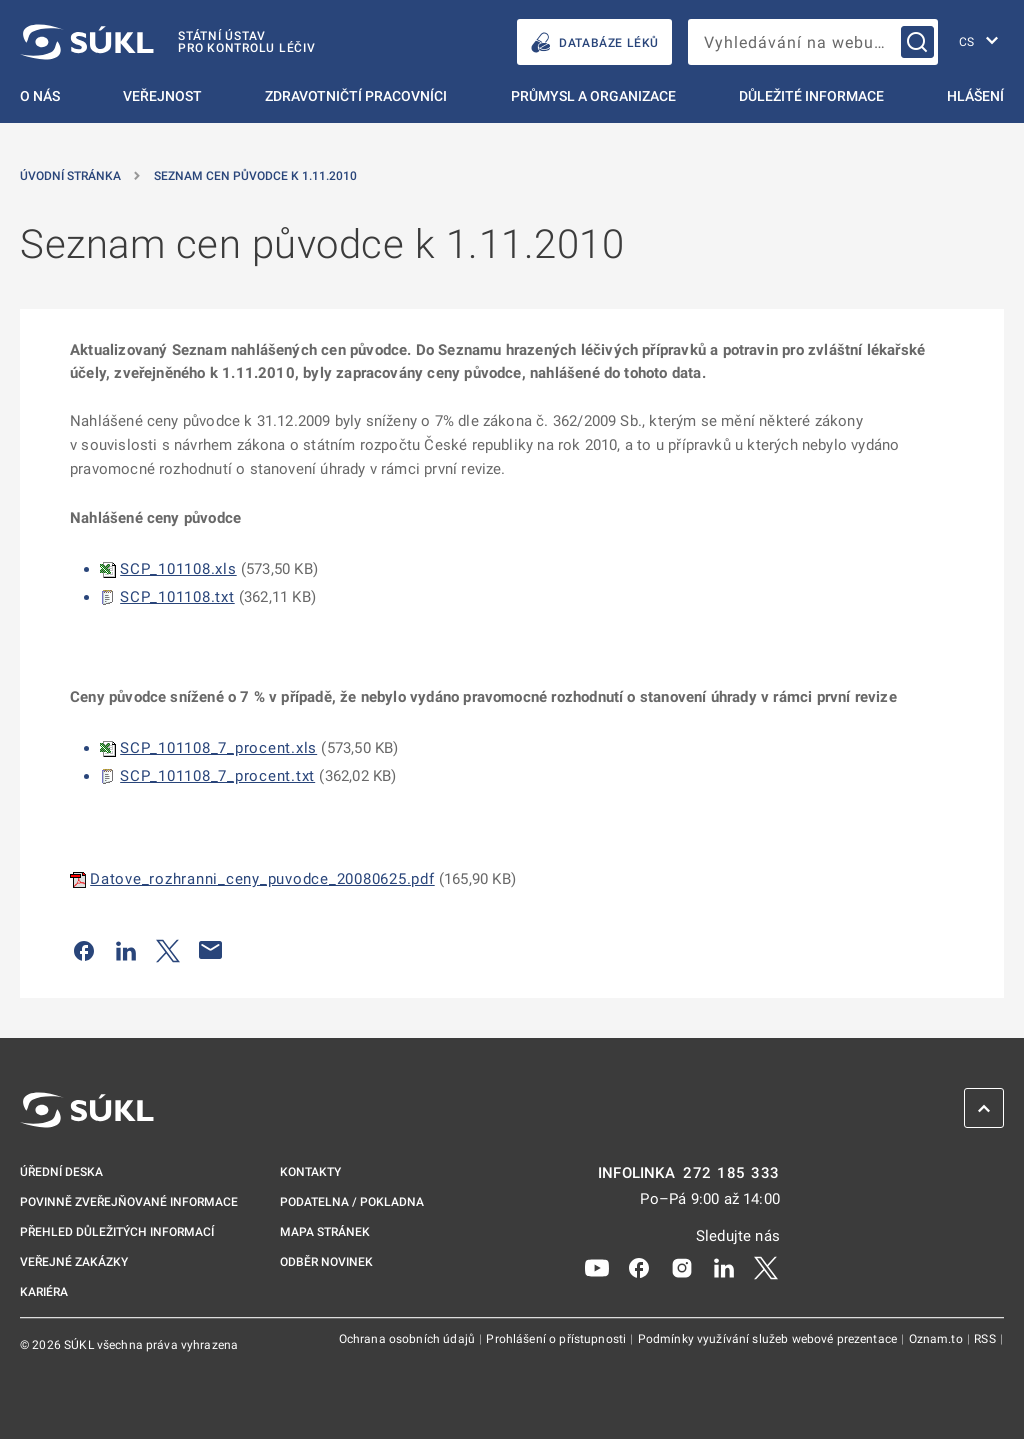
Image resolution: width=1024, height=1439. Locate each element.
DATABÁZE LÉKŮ (594, 42)
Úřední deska (61, 1172)
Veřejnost (162, 96)
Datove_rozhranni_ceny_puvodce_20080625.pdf (262, 879)
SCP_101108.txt (177, 597)
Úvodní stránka (70, 176)
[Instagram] (682, 1267)
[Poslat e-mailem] (211, 950)
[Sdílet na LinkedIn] (126, 950)
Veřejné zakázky (74, 1262)
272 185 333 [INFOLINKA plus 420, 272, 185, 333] (731, 1173)
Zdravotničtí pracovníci (356, 96)
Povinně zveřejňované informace (129, 1202)
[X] (766, 1267)
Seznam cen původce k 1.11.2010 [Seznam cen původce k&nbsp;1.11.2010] (255, 176)
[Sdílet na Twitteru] (168, 950)
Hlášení (975, 96)
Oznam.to (937, 1339)
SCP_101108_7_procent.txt (217, 776)
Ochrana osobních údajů (408, 1339)
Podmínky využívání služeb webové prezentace (769, 1339)
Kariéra (44, 1292)
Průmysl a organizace (593, 96)
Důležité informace (811, 96)
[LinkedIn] (724, 1267)
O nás (40, 96)
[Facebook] (639, 1267)
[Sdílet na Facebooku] (84, 950)
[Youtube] (597, 1267)
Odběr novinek (326, 1262)
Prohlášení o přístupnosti (557, 1339)
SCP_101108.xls (178, 569)
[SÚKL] (168, 42)
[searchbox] (813, 42)
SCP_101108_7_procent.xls (218, 748)
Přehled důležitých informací (117, 1232)
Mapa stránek (325, 1232)
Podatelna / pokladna (352, 1202)
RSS (986, 1339)
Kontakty (310, 1172)
